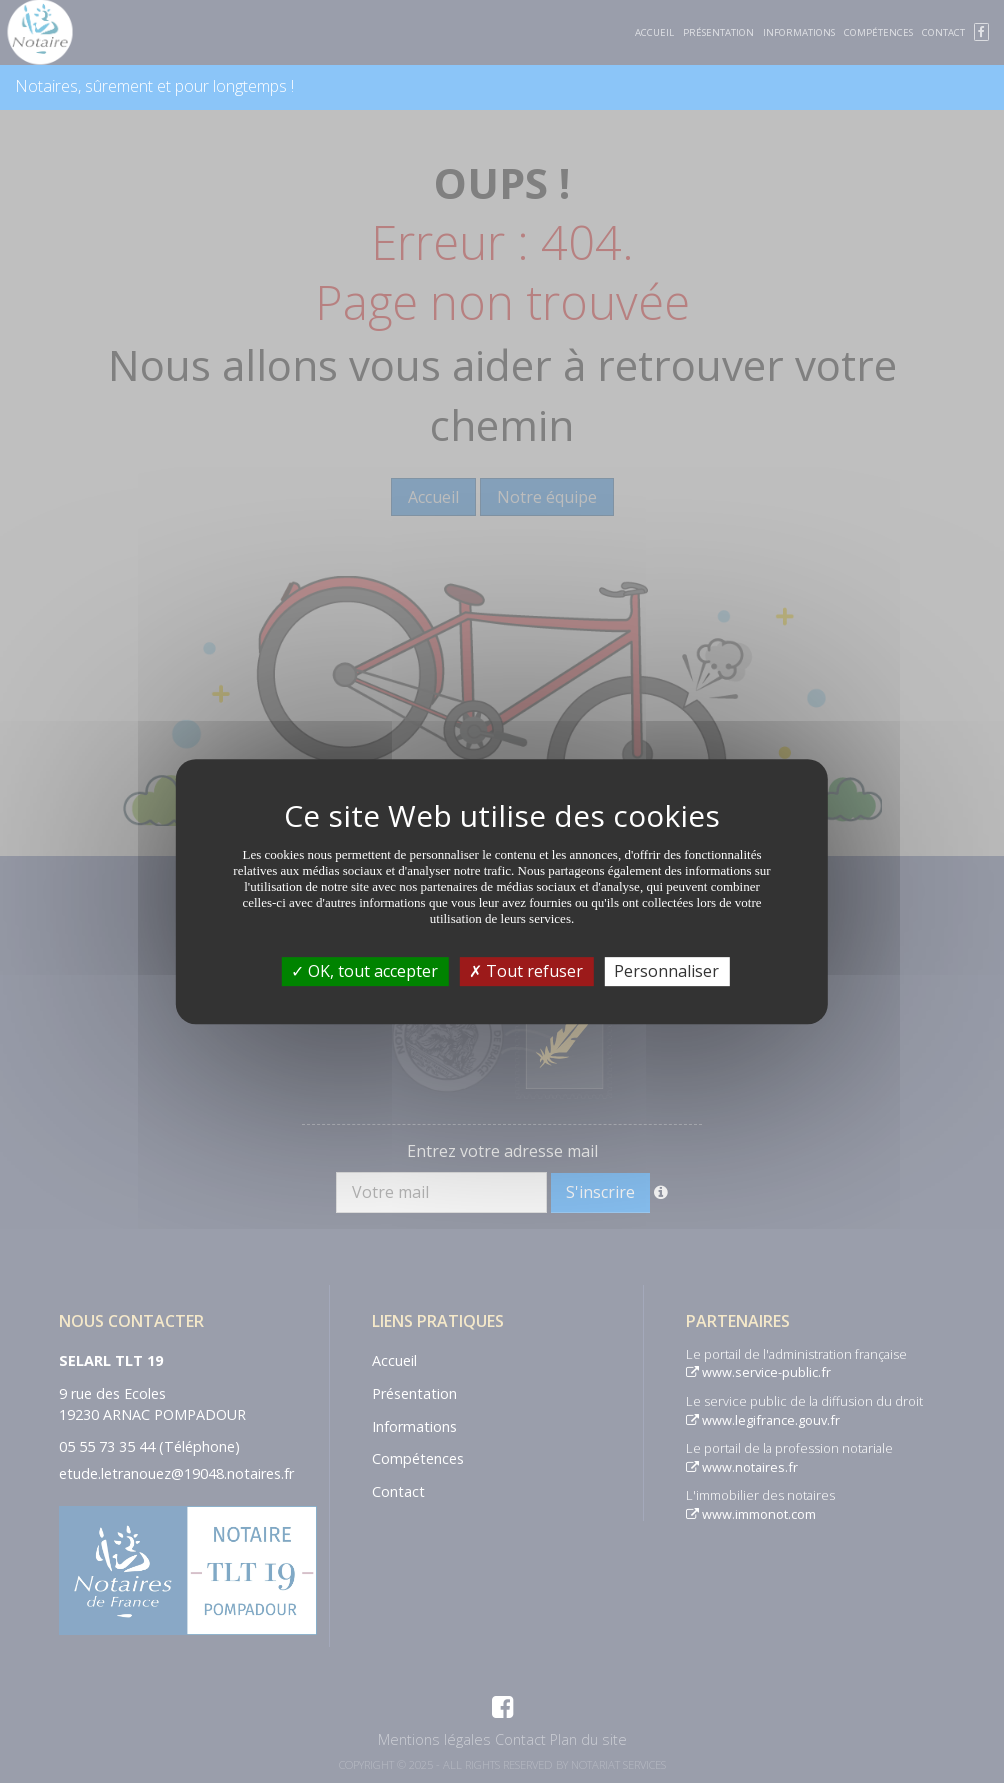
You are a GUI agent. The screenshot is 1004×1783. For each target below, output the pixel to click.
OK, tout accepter (364, 971)
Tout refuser (526, 971)
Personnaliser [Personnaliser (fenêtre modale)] (666, 971)
